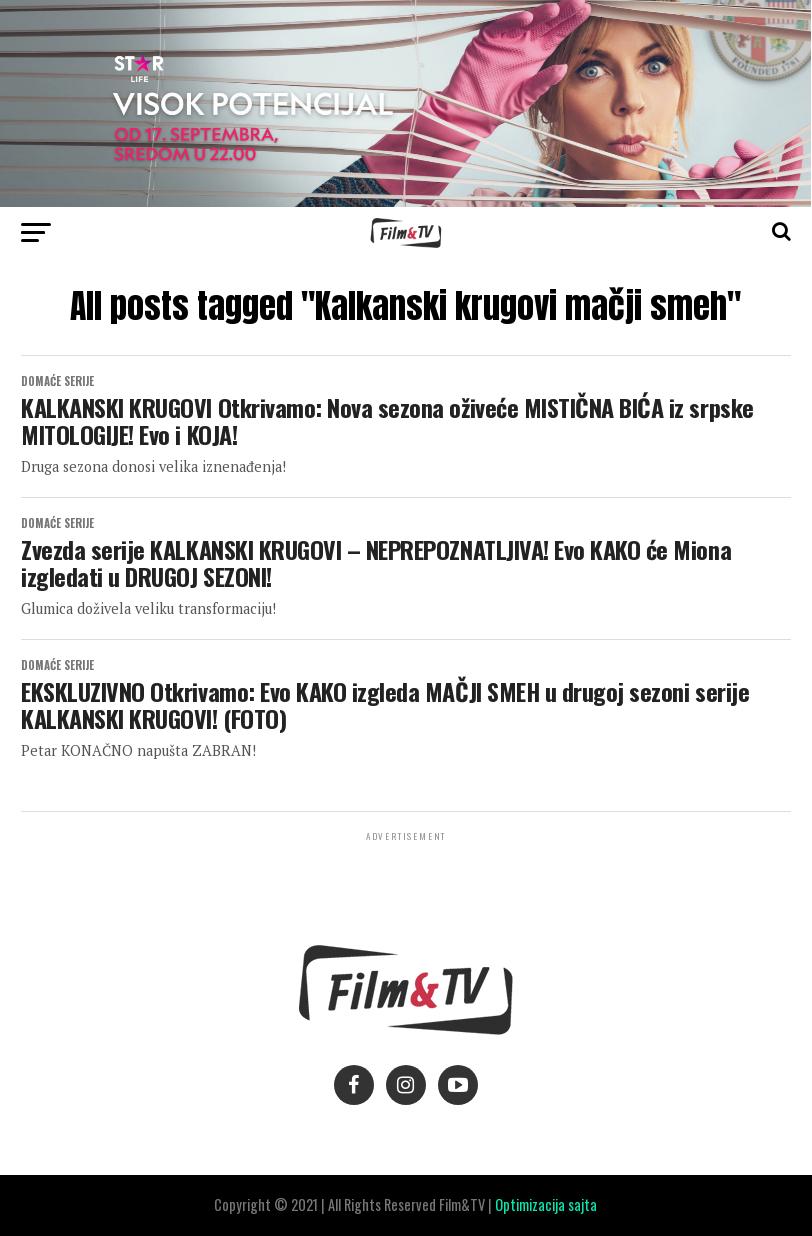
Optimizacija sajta (546, 1204)
